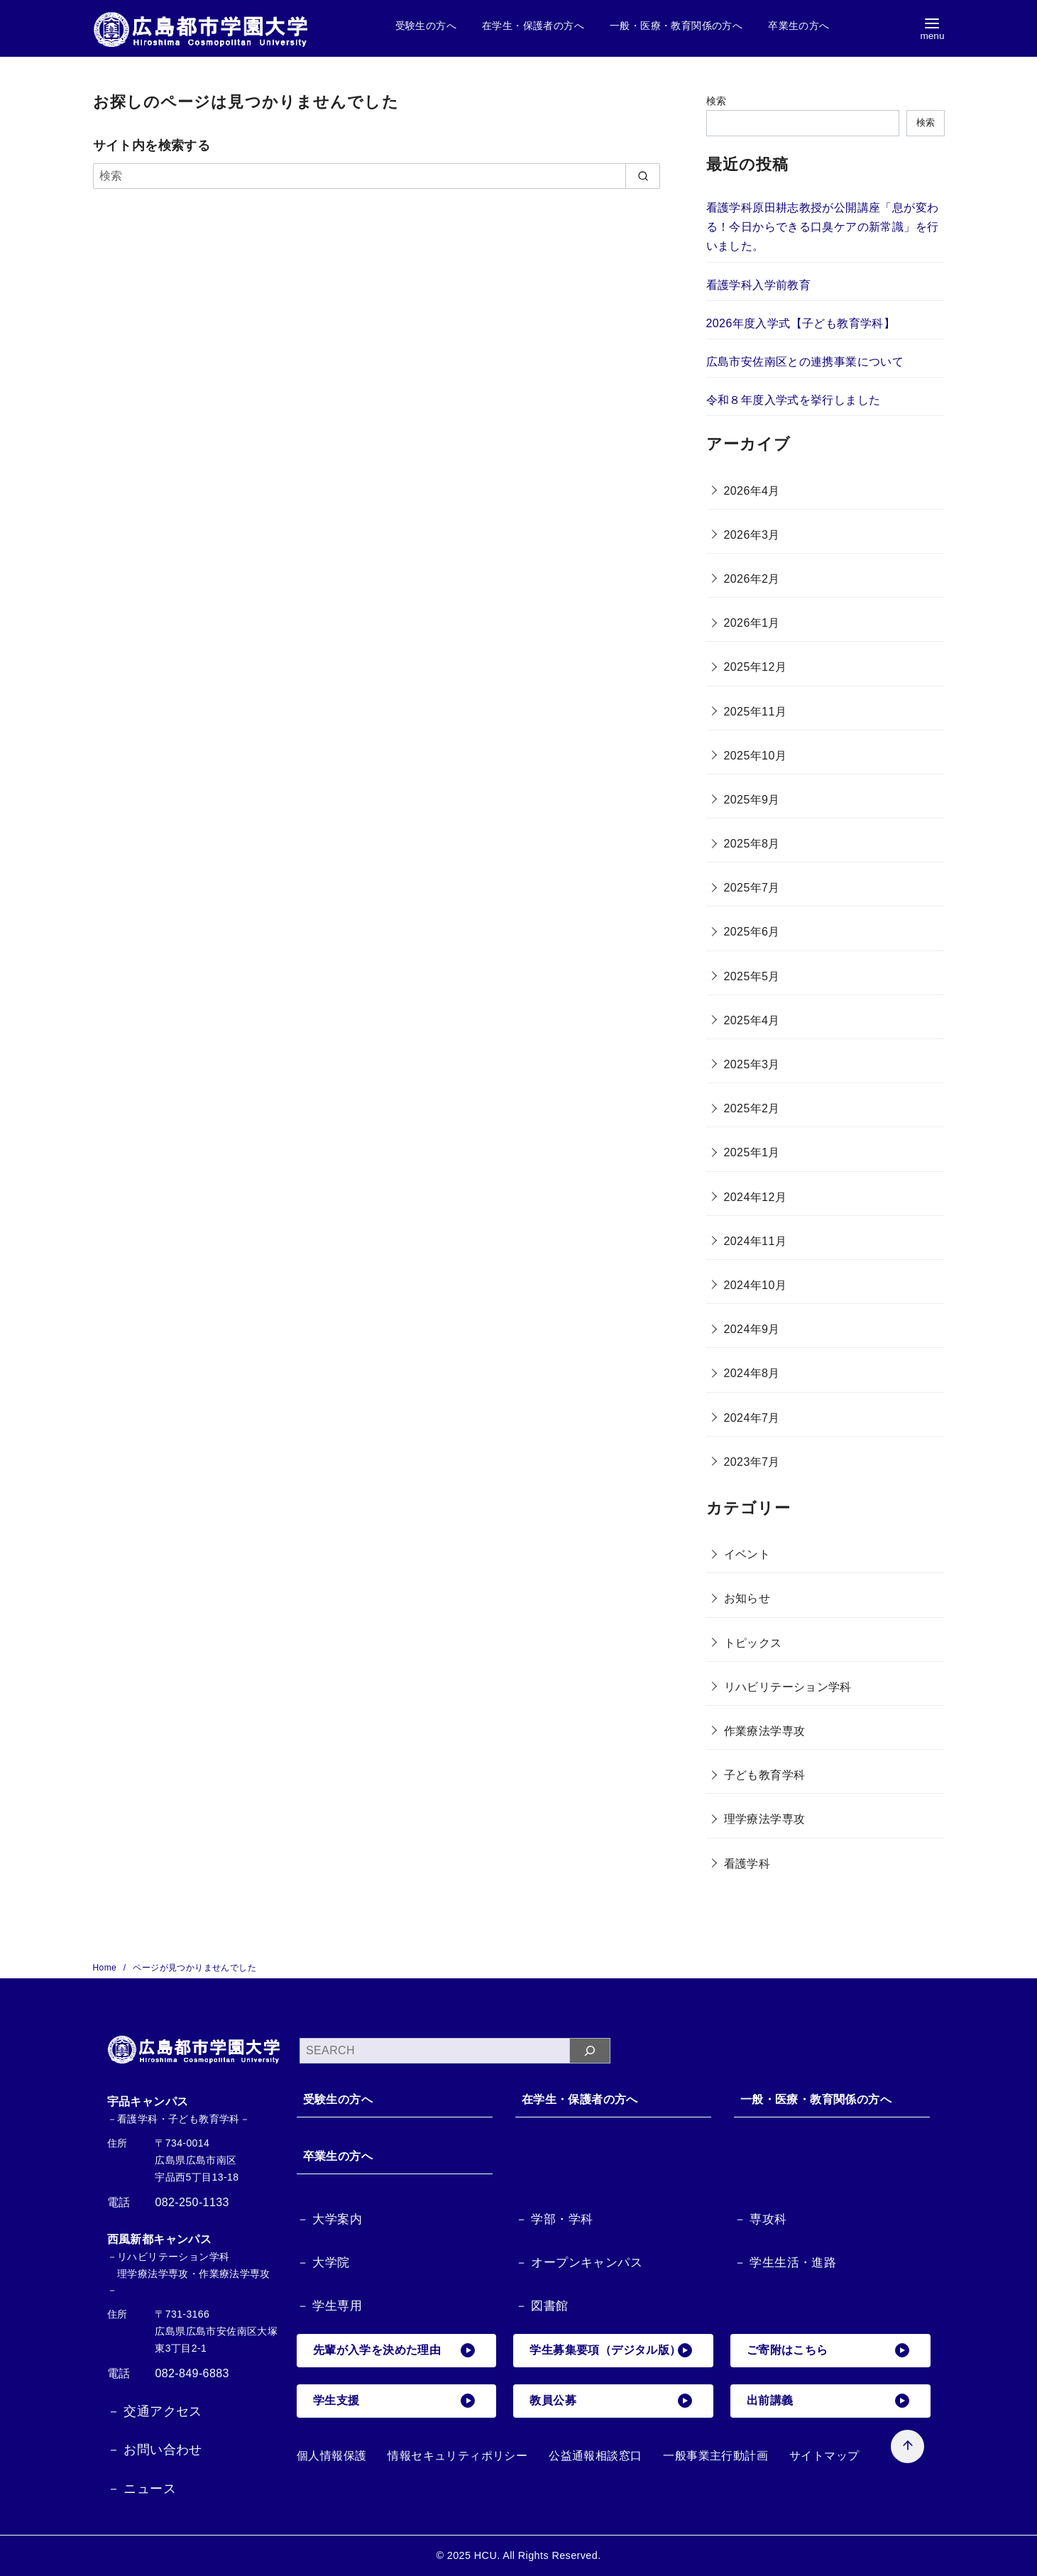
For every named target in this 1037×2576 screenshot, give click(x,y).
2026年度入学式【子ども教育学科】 (801, 323)
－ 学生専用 (329, 2306)
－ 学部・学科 (554, 2220)
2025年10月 (755, 756)
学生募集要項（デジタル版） (611, 2351)
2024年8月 (752, 1373)
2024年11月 (755, 1241)
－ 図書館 (542, 2306)
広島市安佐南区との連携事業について (805, 362)
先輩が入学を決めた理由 (395, 2351)
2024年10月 (755, 1285)
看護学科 (747, 1864)
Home (106, 1968)
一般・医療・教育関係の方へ (676, 25)
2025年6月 (752, 932)
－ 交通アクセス (154, 2411)
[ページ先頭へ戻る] (892, 2431)
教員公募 (611, 2401)
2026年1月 (752, 623)
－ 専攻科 (760, 2220)
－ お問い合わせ (154, 2450)
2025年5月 (752, 976)
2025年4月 (752, 1020)
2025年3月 (752, 1064)
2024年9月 (752, 1329)
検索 (716, 100)
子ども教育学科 (765, 1775)
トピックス (753, 1643)
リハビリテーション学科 (788, 1687)
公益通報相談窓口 (595, 2456)
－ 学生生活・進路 (785, 2262)
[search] (642, 176)
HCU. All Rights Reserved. (537, 2555)
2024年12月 (755, 1197)
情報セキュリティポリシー (457, 2456)
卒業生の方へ (798, 25)
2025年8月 (752, 844)
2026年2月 (752, 579)
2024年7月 (752, 1418)
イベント (747, 1554)
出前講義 (828, 2401)
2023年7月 (752, 1462)
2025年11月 (755, 712)
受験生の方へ (425, 25)
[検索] (377, 176)
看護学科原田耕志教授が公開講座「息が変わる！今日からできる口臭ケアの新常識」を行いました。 (822, 227)
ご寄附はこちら (828, 2351)
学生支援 (395, 2401)
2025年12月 (755, 667)
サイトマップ (824, 2456)
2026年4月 (752, 491)
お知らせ (747, 1598)
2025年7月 (752, 888)
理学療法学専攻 (765, 1819)
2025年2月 (752, 1108)
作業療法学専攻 (765, 1731)
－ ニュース (141, 2489)
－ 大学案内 (329, 2220)
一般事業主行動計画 (715, 2456)
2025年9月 (752, 800)
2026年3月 (752, 535)
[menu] (932, 28)
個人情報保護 (331, 2456)
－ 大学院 (323, 2262)
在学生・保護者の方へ (533, 25)
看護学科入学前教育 (758, 285)
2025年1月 (752, 1152)
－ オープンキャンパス (578, 2262)
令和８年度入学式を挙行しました (793, 400)
